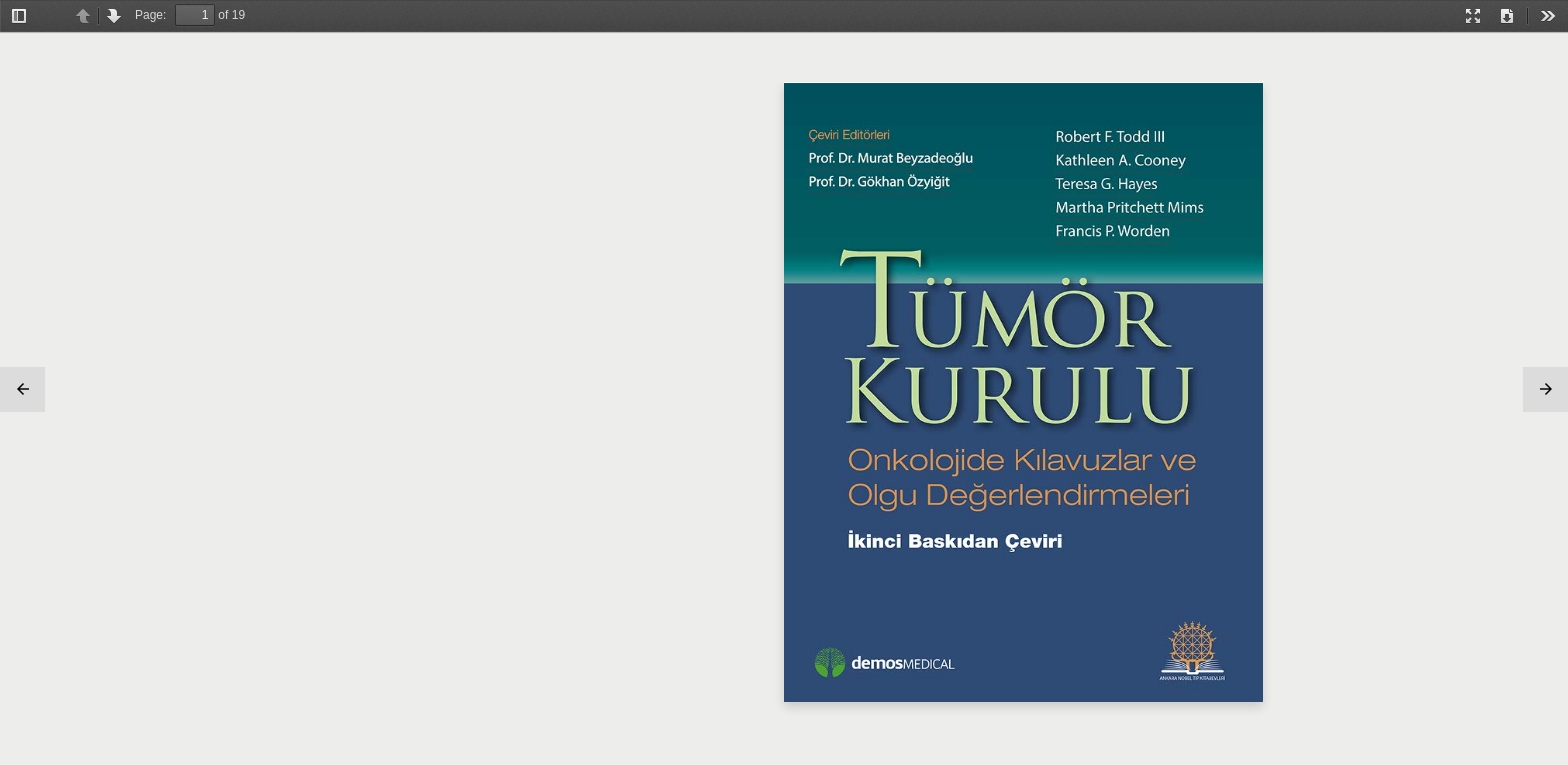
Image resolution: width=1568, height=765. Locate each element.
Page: (150, 15)
